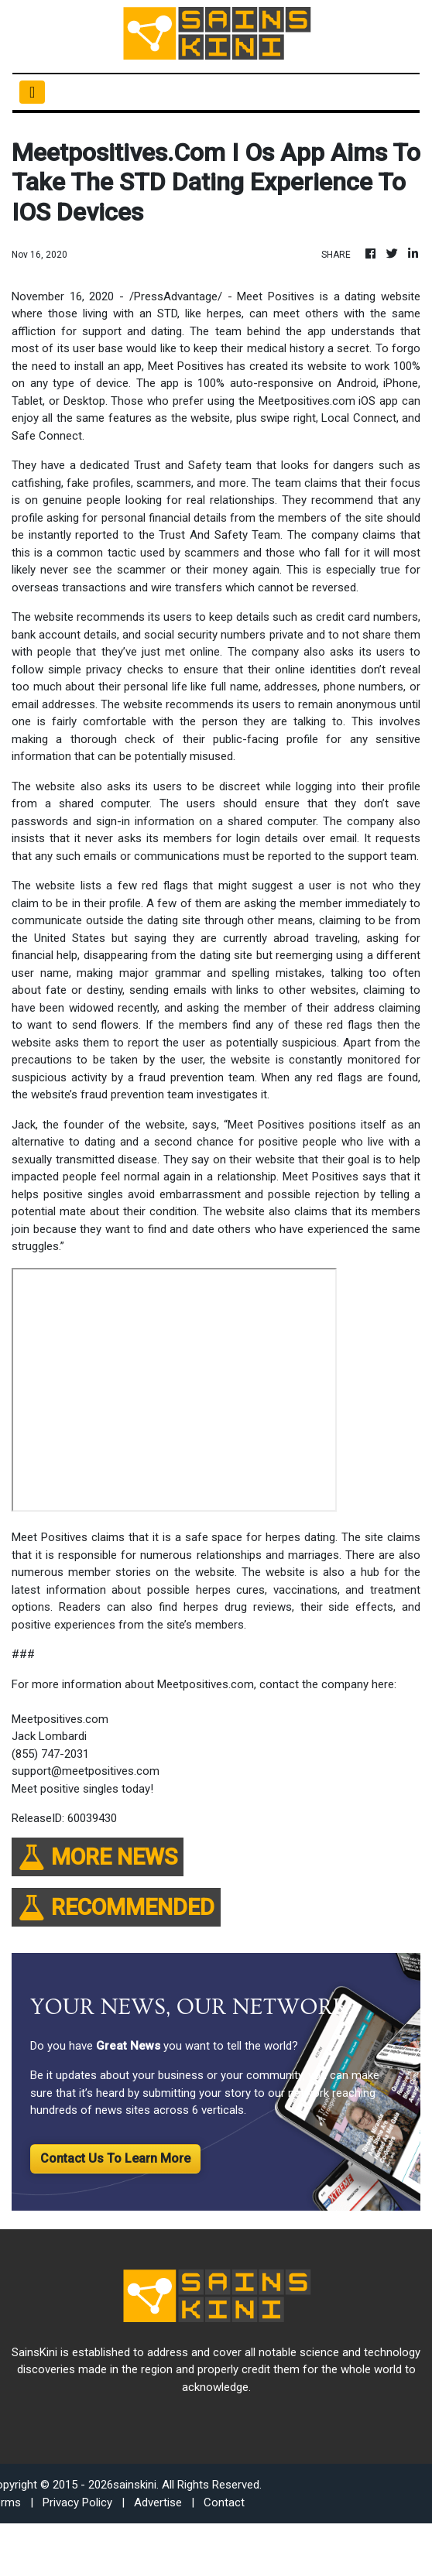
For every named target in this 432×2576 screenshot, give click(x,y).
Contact (224, 2502)
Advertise (158, 2502)
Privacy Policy (77, 2502)
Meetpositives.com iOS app (329, 401)
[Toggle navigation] (32, 92)
